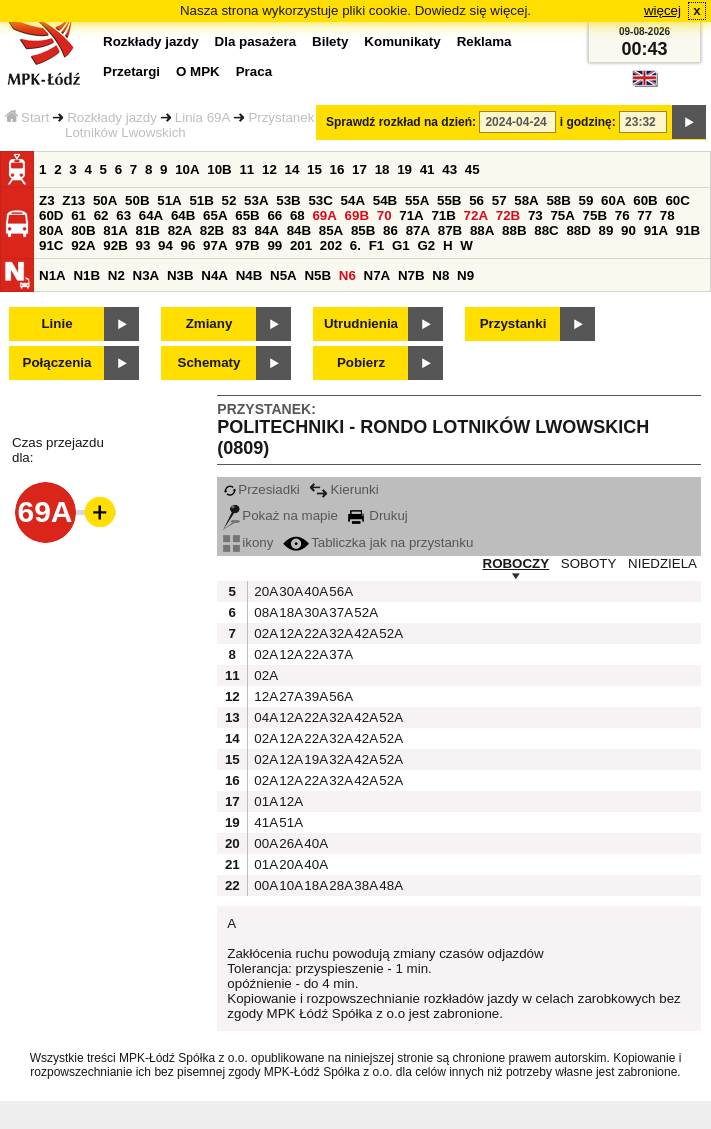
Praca (254, 71)
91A (656, 230)
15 (314, 169)
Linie (56, 323)
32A (339, 633)
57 (499, 200)
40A (314, 591)
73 (535, 215)
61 (78, 215)
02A (264, 633)
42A (364, 633)
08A (264, 612)
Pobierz (361, 362)
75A (562, 215)
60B (645, 200)
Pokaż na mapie (280, 515)
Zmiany (209, 323)
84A (266, 230)
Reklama (484, 41)
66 (274, 215)
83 (239, 230)
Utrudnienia (361, 323)
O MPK (198, 71)
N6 (347, 275)
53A (256, 200)
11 (246, 169)
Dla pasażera (256, 41)
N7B (411, 275)
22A (314, 633)
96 (188, 245)
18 (382, 169)
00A (264, 843)
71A (411, 215)
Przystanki (513, 323)
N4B (249, 275)
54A (353, 200)
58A (526, 200)
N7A (377, 275)
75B (595, 215)
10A (187, 169)
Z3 (47, 200)
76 (622, 215)
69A (324, 215)
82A (180, 230)
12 (269, 169)
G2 (426, 245)
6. (355, 245)
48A (389, 885)
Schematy (209, 362)
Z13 (73, 200)
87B (450, 230)
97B (247, 245)
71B (443, 215)
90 (628, 230)
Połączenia (57, 362)
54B (385, 200)
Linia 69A (203, 117)
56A (339, 591)
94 (165, 245)
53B (288, 200)
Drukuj (378, 515)
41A (264, 822)
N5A (283, 275)
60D (51, 215)
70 (384, 215)
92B (115, 245)
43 (449, 169)
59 (586, 200)
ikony (248, 542)
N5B (317, 275)
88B (514, 230)
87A (418, 230)
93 (142, 245)
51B (201, 200)
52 (229, 200)
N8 (440, 275)
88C (546, 230)
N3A (146, 275)
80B (83, 230)
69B (357, 215)
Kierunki (343, 489)
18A (289, 612)
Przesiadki (261, 489)
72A (476, 215)
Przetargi (131, 71)
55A (417, 200)
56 (476, 200)
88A (482, 230)
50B (137, 200)
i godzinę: (588, 122)
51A (169, 200)
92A (83, 245)
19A (314, 759)
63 (123, 215)
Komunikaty (402, 41)
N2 (116, 275)
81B (147, 230)
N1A (52, 275)
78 (667, 215)
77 (644, 215)
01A (264, 801)
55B (449, 200)
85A (331, 230)
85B (363, 230)
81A (115, 230)
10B (219, 169)
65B (247, 215)
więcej (662, 10)
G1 (401, 245)
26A (289, 843)
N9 (465, 275)
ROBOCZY (516, 563)
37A (339, 612)
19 (404, 169)
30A (289, 591)
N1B (86, 275)
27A (289, 696)
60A (613, 200)
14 (292, 169)
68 (297, 215)
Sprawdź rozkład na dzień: (401, 122)
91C (51, 245)
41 (427, 169)
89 (606, 230)
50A (105, 200)
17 (359, 169)
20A (264, 591)
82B (212, 230)
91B (688, 230)
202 (331, 245)
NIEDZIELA (662, 563)
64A (151, 215)
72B (508, 215)
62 (101, 215)
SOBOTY (589, 563)
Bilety (330, 41)
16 (337, 169)
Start (27, 117)
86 (390, 230)
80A (51, 230)
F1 (377, 245)
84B (299, 230)
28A (339, 885)
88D (578, 230)
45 (472, 169)
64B (183, 215)
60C (677, 200)
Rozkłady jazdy (112, 117)
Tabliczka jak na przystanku (378, 542)
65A (215, 215)
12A (289, 633)
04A (264, 717)
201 (301, 245)
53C (320, 200)
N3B (180, 275)
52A (364, 612)
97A (215, 245)
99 (274, 245)
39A (314, 696)
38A (364, 885)
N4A (214, 275)
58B (558, 200)
